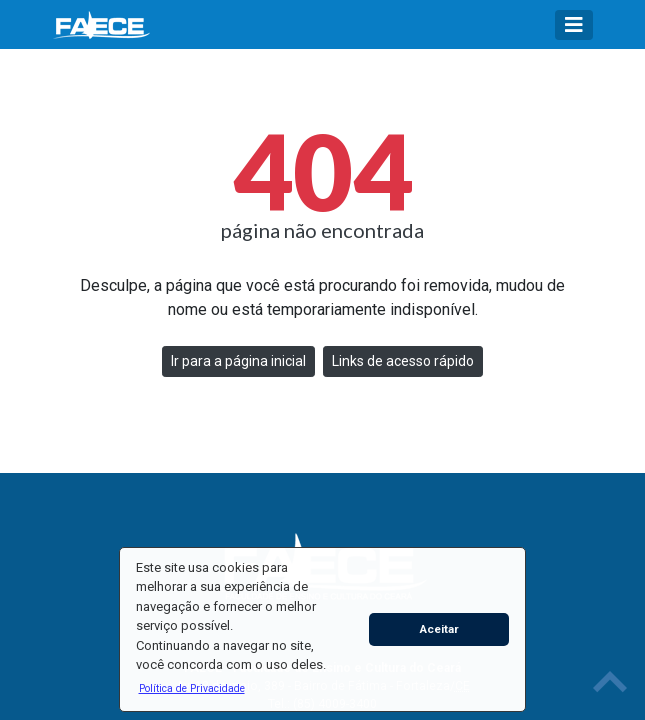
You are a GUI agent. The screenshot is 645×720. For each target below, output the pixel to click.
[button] (191, 688)
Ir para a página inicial (238, 361)
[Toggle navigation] (574, 25)
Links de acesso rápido (403, 361)
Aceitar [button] (439, 629)
